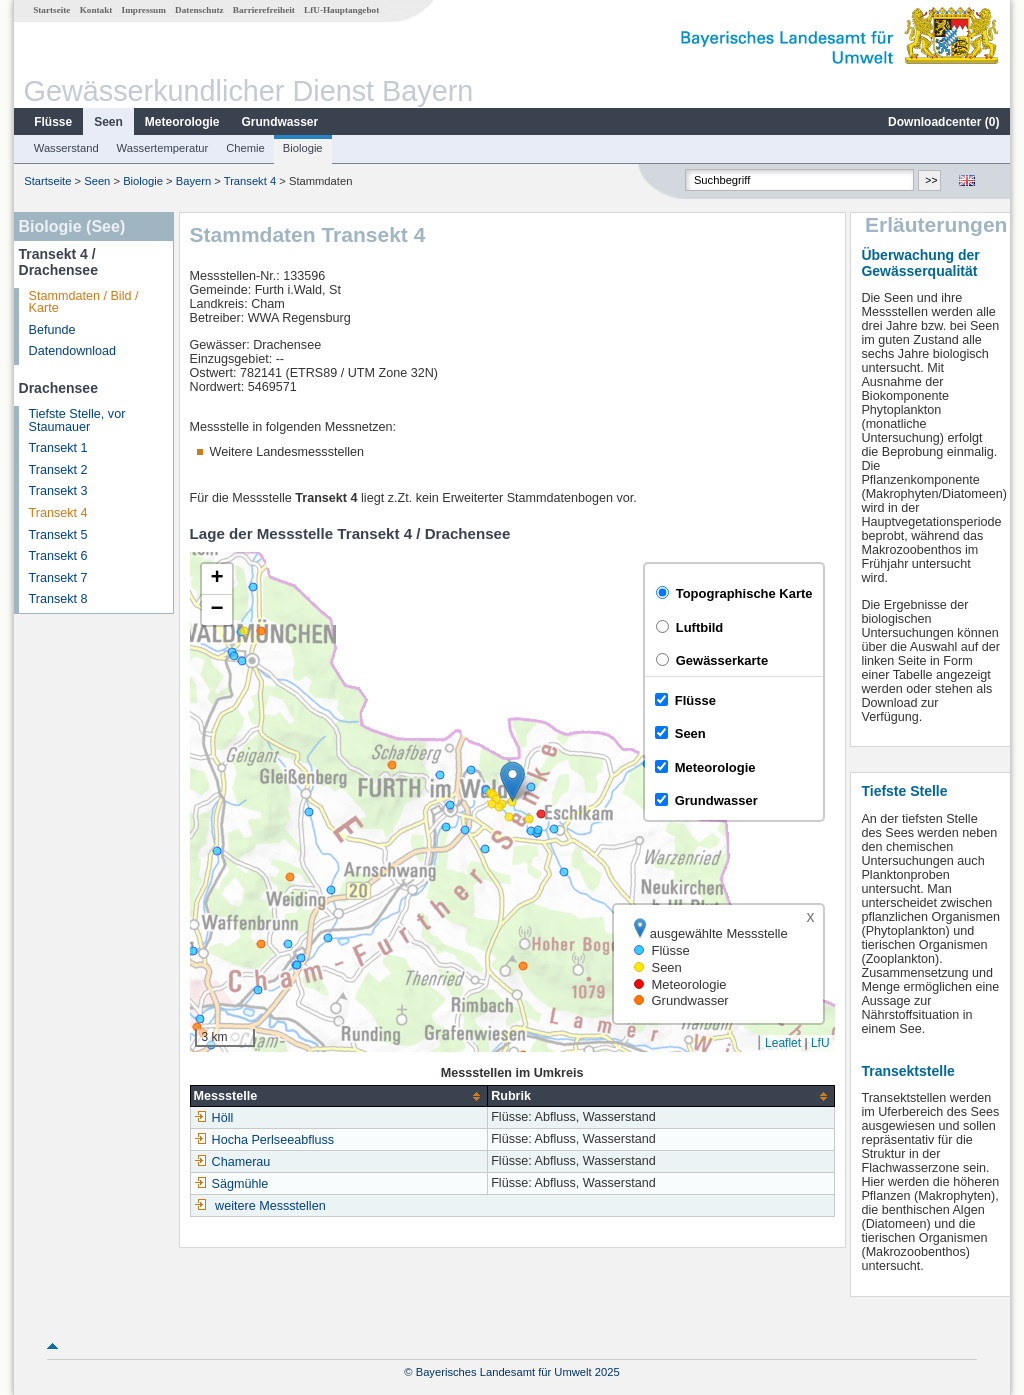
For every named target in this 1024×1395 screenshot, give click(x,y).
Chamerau (232, 1162)
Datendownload (73, 351)
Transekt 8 (58, 599)
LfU (820, 1043)
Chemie (245, 148)
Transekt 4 (250, 181)
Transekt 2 (58, 470)
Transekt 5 (58, 535)
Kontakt (96, 10)
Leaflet (783, 1043)
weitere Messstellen (270, 1206)
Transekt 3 (58, 491)
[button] (512, 781)
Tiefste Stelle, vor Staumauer (77, 420)
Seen (108, 122)
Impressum (144, 10)
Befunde (52, 330)
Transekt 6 (58, 556)
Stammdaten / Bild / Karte (84, 302)
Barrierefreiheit (264, 10)
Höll (214, 1118)
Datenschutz (199, 10)
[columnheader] (339, 1096)
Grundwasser (280, 122)
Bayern (193, 181)
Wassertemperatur (163, 148)
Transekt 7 (58, 578)
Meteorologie (182, 122)
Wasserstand (66, 148)
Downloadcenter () (943, 122)
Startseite (51, 10)
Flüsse (53, 122)
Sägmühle (231, 1184)
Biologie (303, 148)
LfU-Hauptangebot (341, 10)
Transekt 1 (58, 448)
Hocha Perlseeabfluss (264, 1140)
